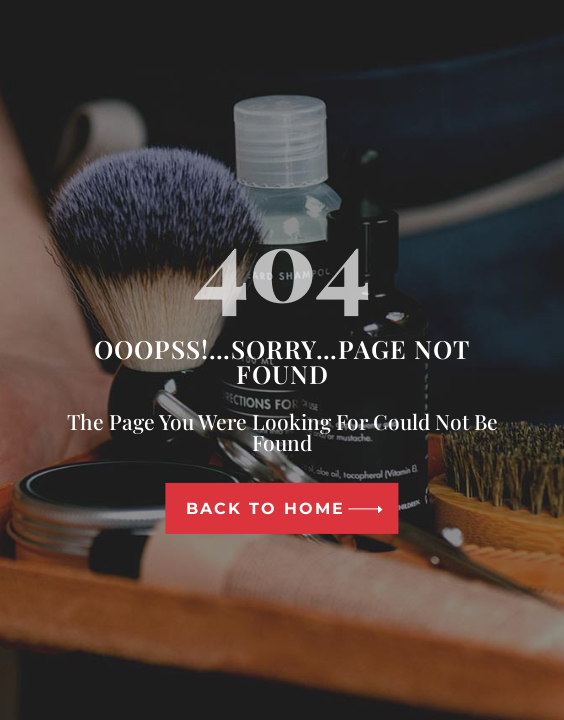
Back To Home (265, 508)
